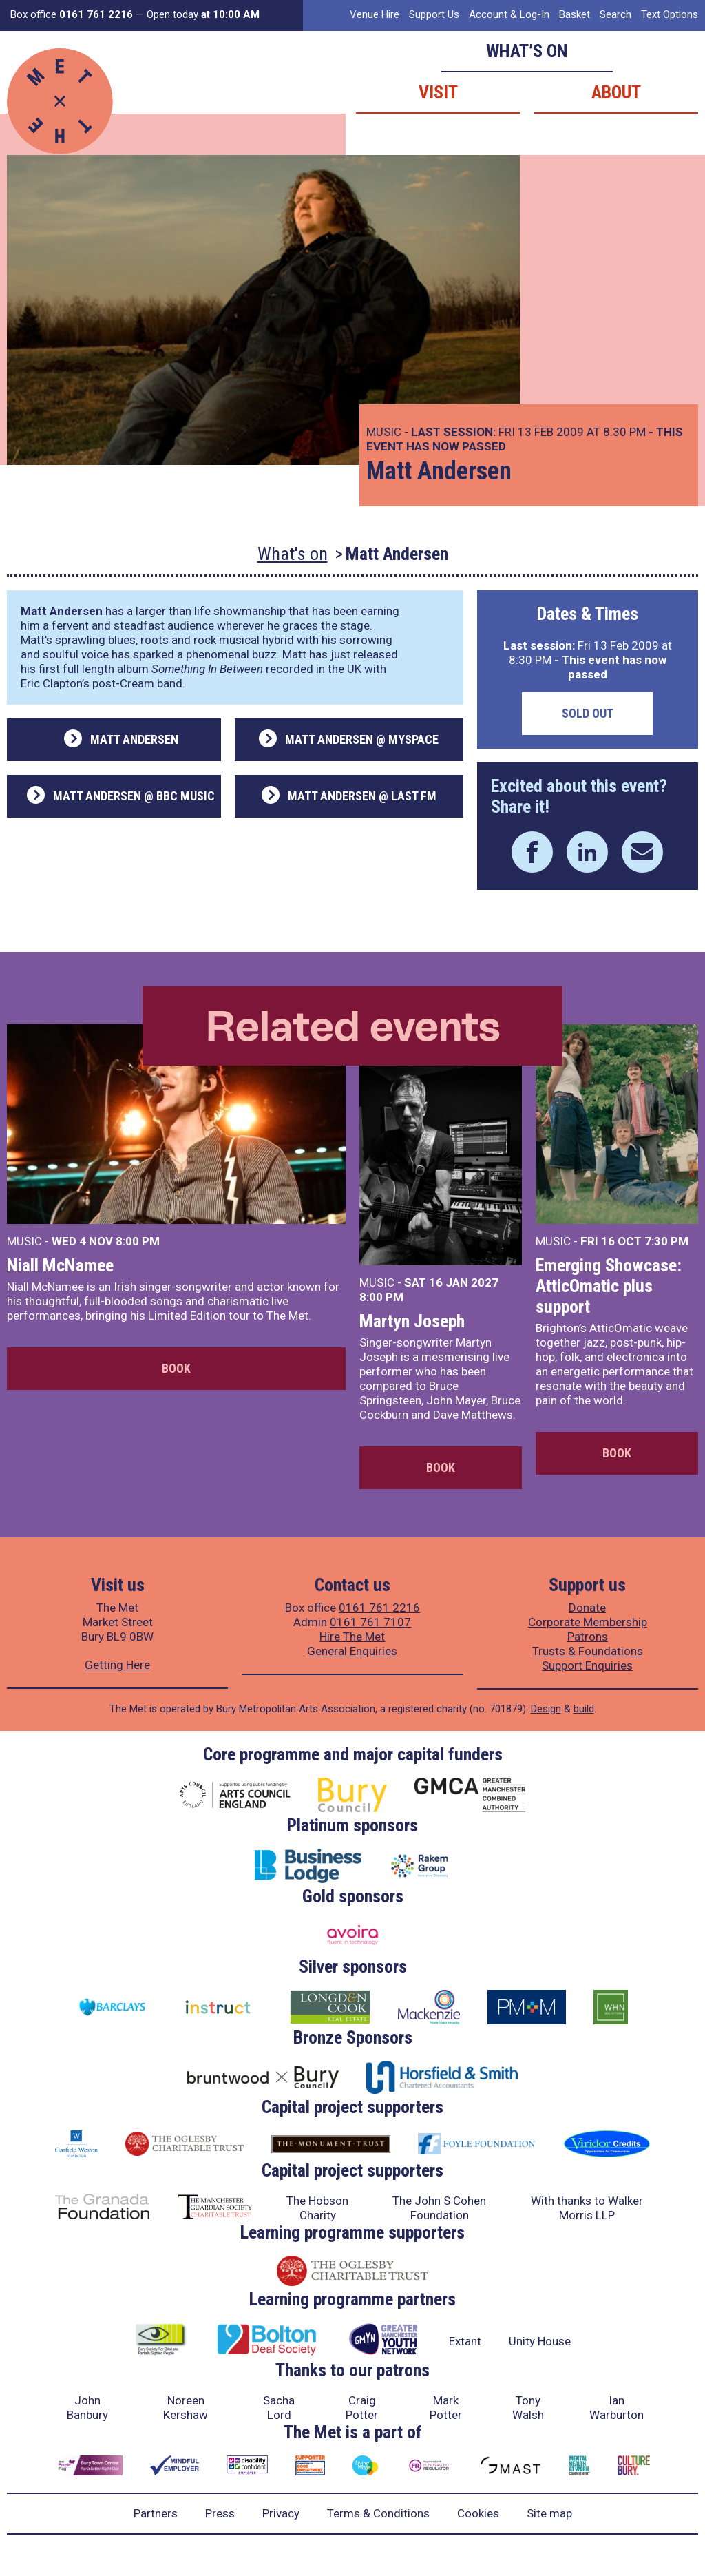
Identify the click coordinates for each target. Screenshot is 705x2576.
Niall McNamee (60, 1265)
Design (546, 1709)
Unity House (540, 2341)
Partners (156, 2513)
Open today (203, 14)
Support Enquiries (587, 1665)
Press (220, 2513)
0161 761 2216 (379, 1607)
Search (615, 14)
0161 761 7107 (370, 1622)
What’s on (527, 51)
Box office (71, 14)
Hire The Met (352, 1636)
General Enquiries (352, 1651)
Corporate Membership (587, 1622)
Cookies (478, 2513)
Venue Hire (374, 14)
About (616, 92)
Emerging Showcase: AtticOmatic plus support (609, 1286)
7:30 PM (666, 1241)
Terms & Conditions (378, 2513)
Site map (549, 2513)
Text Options (669, 14)
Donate (587, 1607)
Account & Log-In (509, 14)
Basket (574, 14)
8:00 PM (138, 1241)
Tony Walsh (528, 2407)
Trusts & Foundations (587, 1651)
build (584, 1709)
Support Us (434, 14)
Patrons (587, 1636)
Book (176, 1368)
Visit (438, 92)
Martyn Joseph (412, 1321)
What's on (292, 553)
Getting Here (117, 1665)
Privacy (280, 2513)
